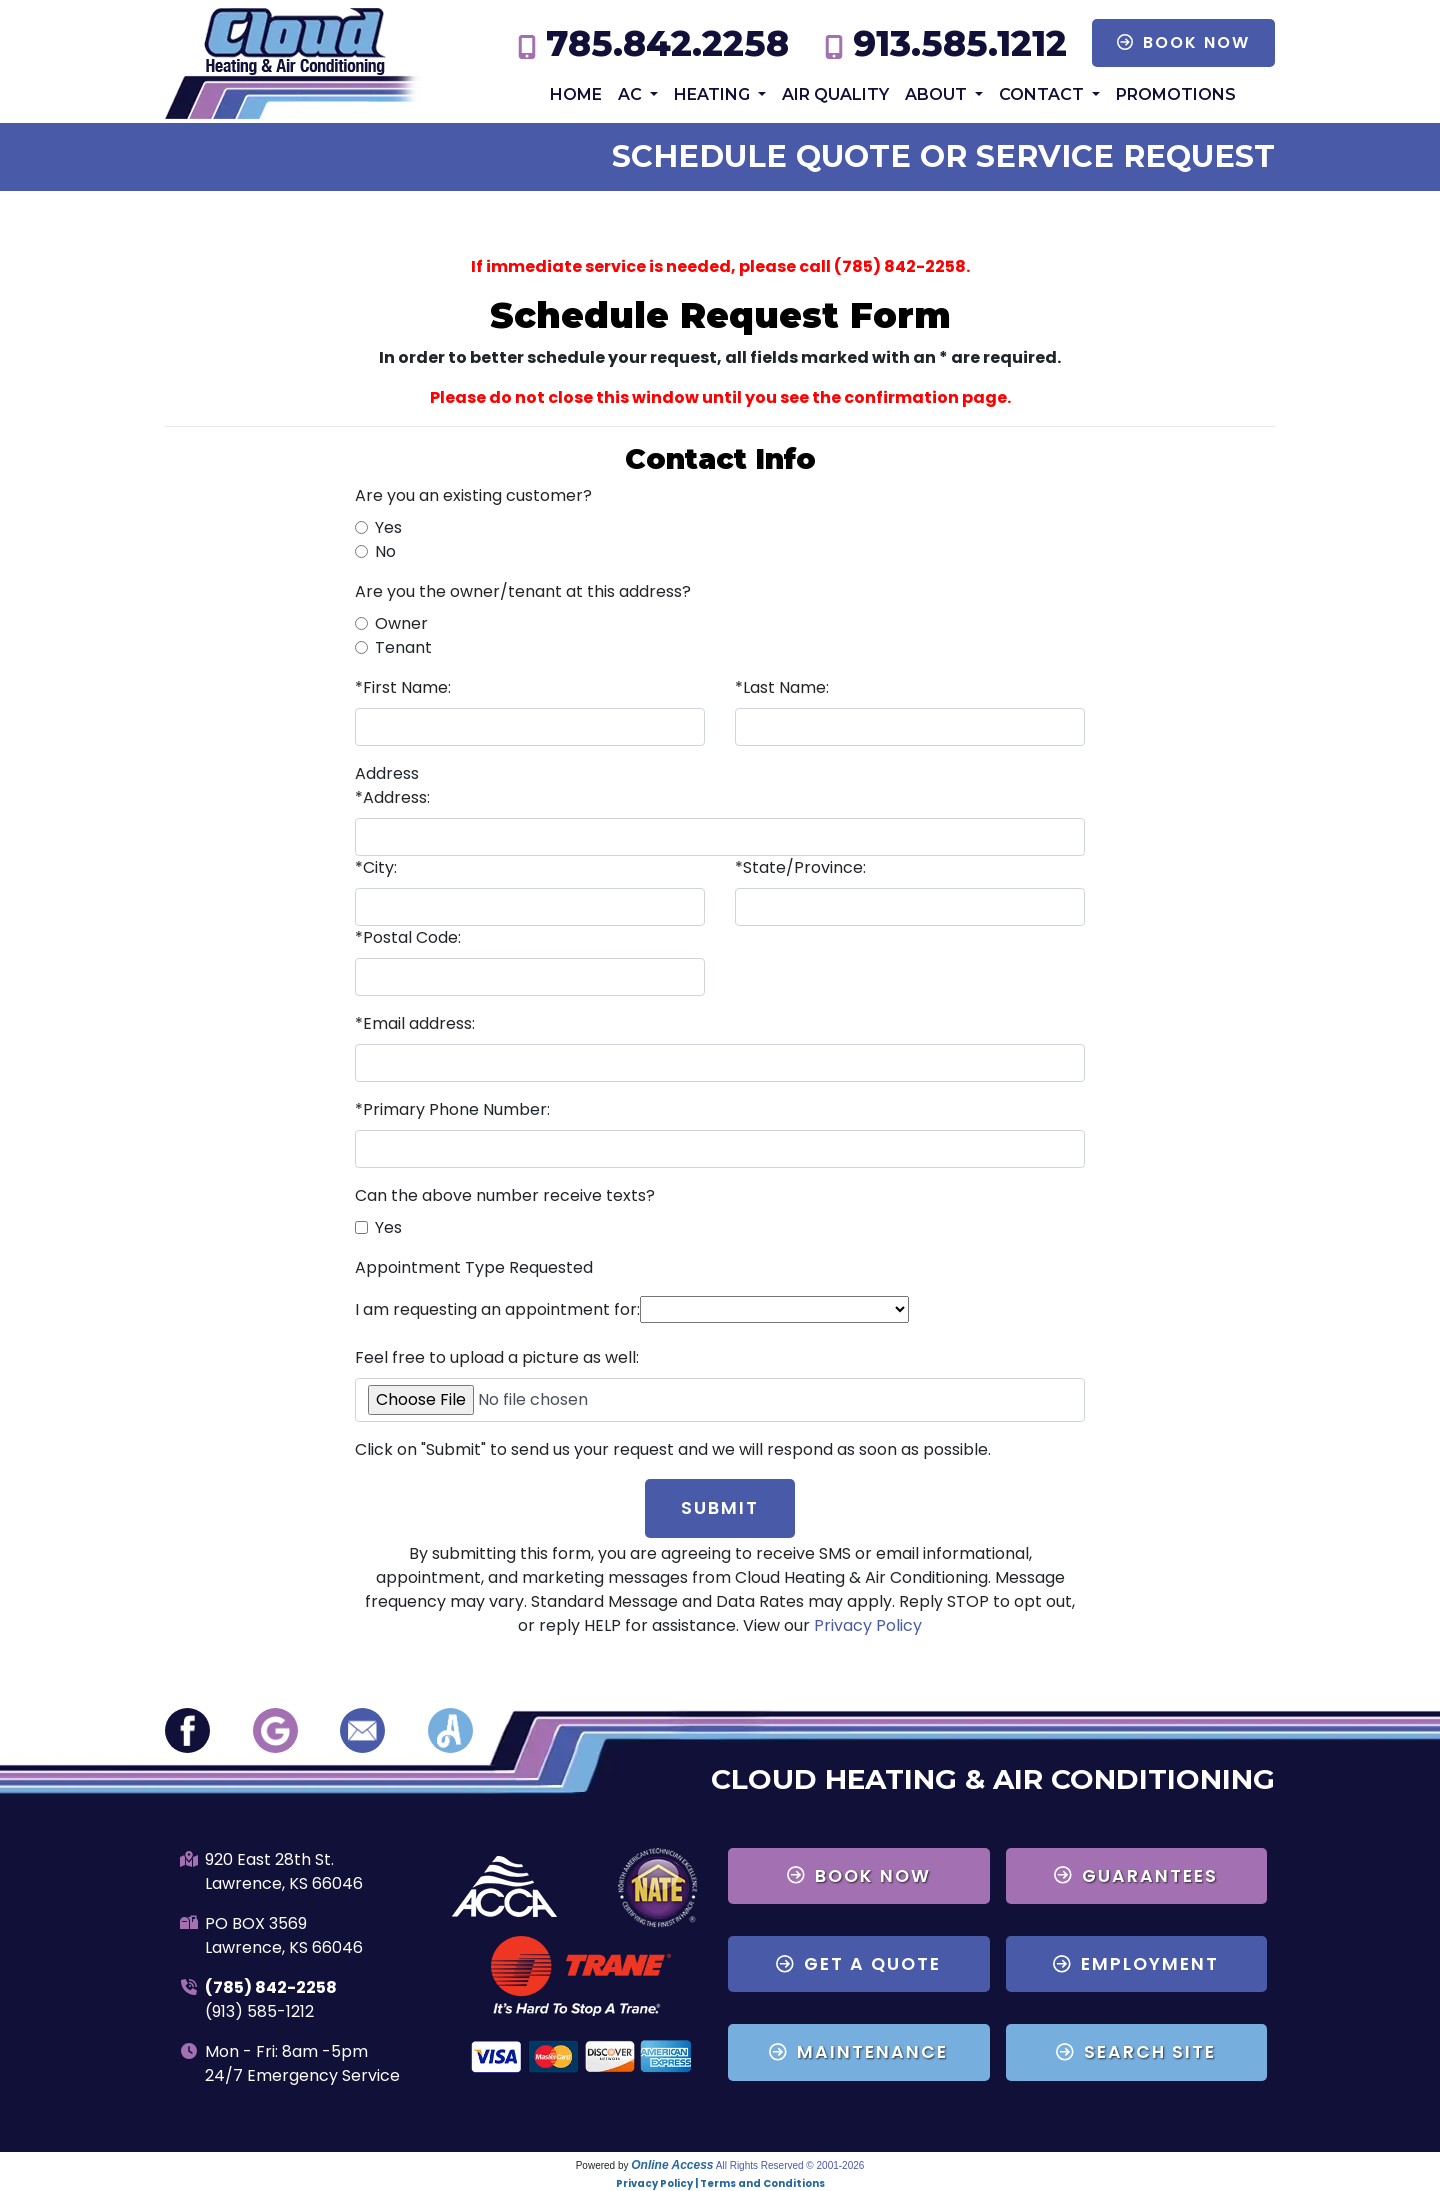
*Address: (392, 797)
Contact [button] (1043, 94)
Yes (388, 527)
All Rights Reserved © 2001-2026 (790, 2165)
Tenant (403, 647)
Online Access (672, 2165)
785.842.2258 (667, 43)
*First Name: (403, 687)
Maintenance (858, 2052)
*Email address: (415, 1023)
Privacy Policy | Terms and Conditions (720, 2183)
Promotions (1176, 94)
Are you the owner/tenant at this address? (523, 591)
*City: (376, 867)
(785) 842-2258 (271, 1987)
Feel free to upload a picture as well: (497, 1357)
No (385, 551)
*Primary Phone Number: (452, 1109)
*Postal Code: (408, 937)
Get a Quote (858, 1964)
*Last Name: (782, 687)
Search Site (1136, 2052)
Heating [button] (714, 94)
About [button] (938, 94)
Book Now (1183, 42)
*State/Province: (800, 867)
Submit (720, 1508)
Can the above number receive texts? (505, 1195)
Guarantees (1136, 1876)
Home (576, 94)
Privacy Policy (868, 1625)
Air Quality (835, 94)
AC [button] (632, 94)
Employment (1136, 1964)
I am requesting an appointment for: (497, 1309)
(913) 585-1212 (259, 2011)
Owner (401, 623)
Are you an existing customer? (473, 495)
